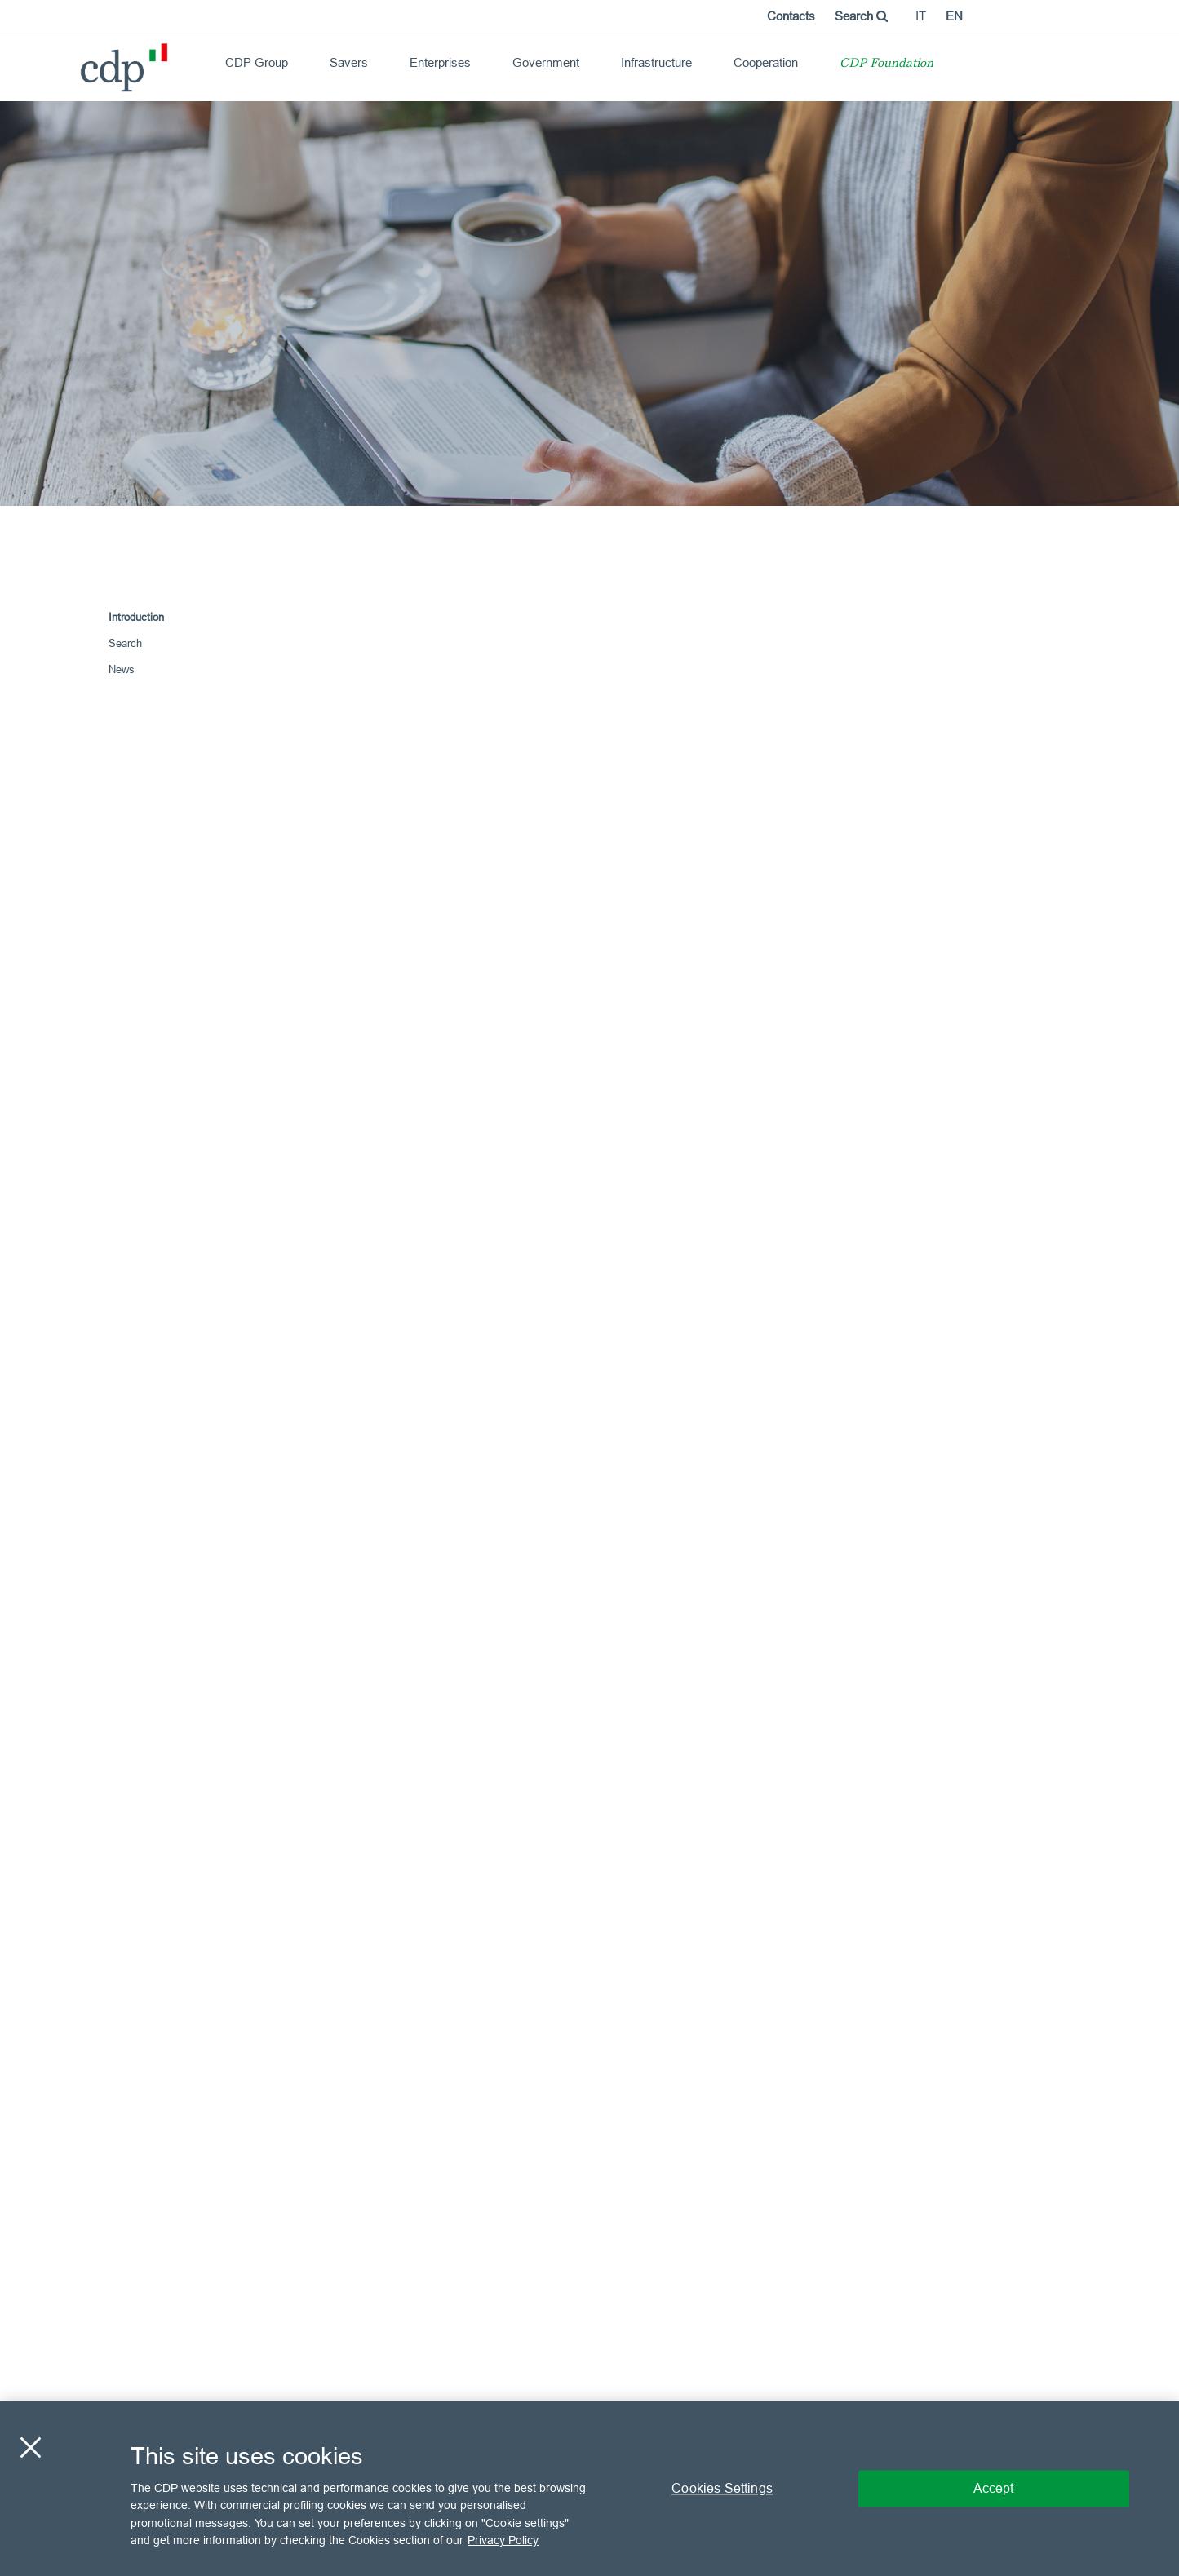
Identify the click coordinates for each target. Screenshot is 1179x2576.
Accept (993, 2488)
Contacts (791, 16)
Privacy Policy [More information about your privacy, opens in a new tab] (503, 2540)
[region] (589, 2488)
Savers (349, 62)
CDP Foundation (886, 64)
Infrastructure (656, 62)
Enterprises (440, 62)
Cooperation (766, 62)
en (954, 16)
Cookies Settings (722, 2488)
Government (545, 62)
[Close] (30, 2447)
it (920, 16)
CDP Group (256, 62)
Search (861, 16)
